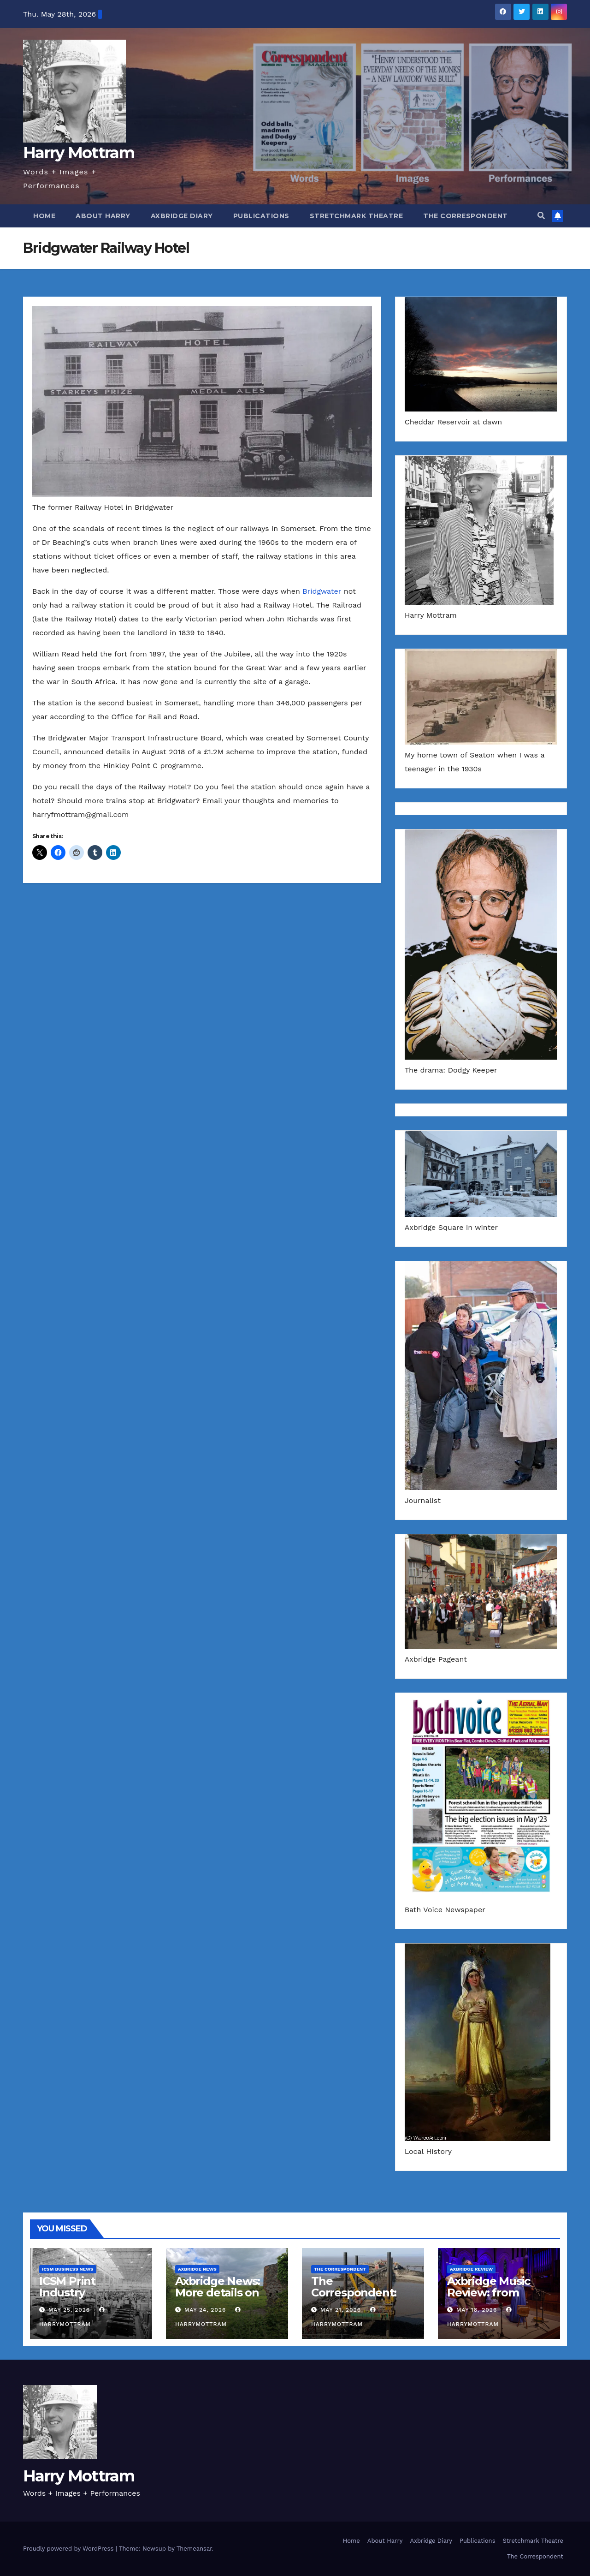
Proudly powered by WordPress (69, 2548)
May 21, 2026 (340, 2310)
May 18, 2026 (476, 2310)
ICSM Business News (68, 2269)
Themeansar (194, 2548)
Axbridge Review (471, 2269)
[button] (541, 215)
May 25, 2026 (69, 2310)
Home (44, 216)
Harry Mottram (78, 152)
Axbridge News (197, 2269)
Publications (261, 216)
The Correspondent (465, 216)
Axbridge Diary (182, 216)
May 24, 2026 (205, 2310)
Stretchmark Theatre (356, 216)
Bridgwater (321, 591)
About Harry (103, 216)
